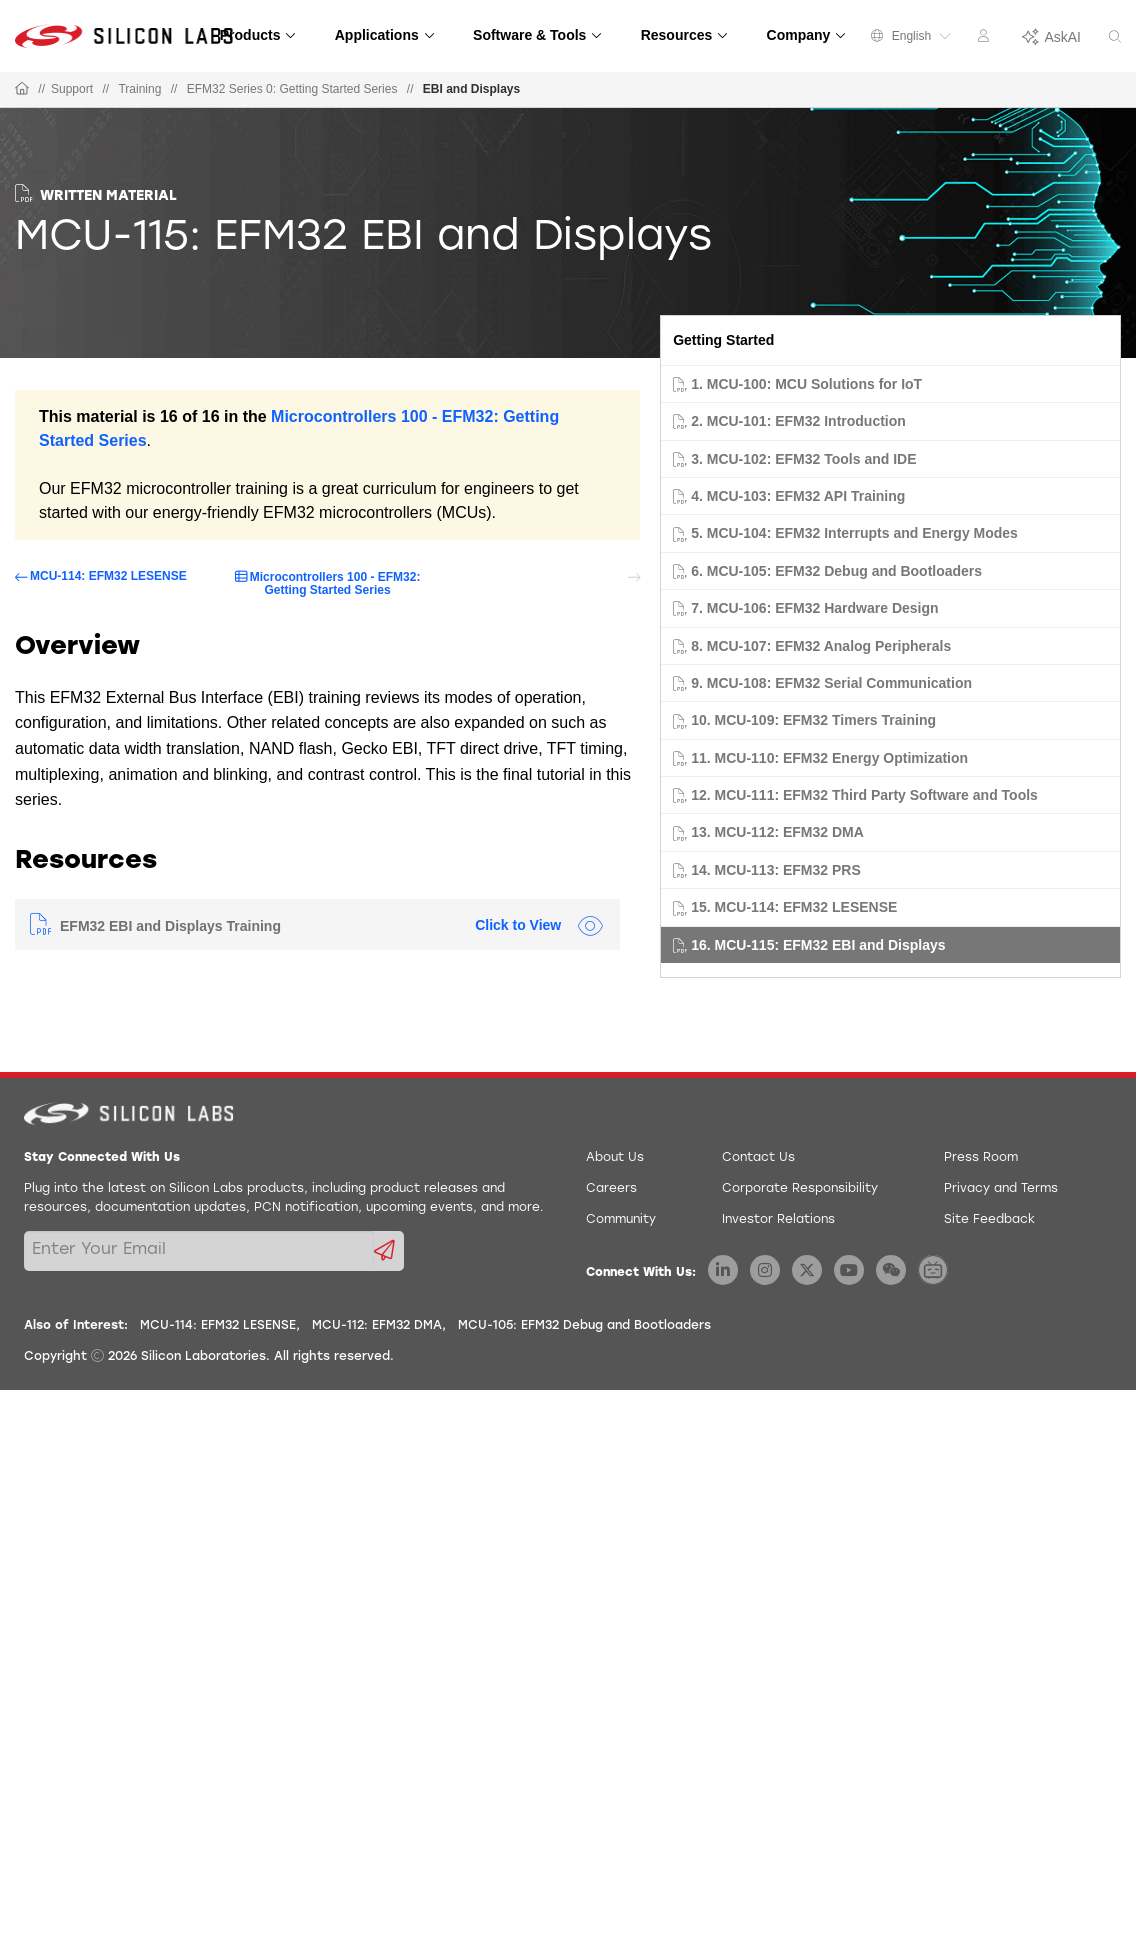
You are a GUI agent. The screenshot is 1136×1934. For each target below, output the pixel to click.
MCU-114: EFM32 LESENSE (108, 576)
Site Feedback (989, 1220)
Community (621, 1220)
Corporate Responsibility (800, 1189)
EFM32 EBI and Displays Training (170, 926)
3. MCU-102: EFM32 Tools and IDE (803, 459)
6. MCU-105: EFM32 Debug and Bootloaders (836, 571)
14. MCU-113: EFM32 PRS (776, 870)
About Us (615, 1158)
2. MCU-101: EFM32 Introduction (798, 421)
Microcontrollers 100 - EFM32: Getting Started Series (335, 583)
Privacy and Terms (1001, 1189)
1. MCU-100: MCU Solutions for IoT (806, 384)
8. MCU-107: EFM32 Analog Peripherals (821, 646)
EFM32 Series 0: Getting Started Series (292, 89)
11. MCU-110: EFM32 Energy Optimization (829, 758)
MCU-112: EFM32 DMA (377, 1326)
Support (72, 89)
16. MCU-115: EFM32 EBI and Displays (818, 945)
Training (139, 89)
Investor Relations (778, 1220)
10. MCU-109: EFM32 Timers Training (813, 720)
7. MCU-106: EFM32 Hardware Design (814, 608)
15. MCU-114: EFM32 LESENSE (794, 907)
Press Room (981, 1158)
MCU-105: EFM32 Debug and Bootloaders (584, 1326)
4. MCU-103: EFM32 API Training (798, 496)
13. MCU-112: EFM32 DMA (777, 832)
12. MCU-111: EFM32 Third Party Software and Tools (864, 795)
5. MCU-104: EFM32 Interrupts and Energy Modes (854, 533)
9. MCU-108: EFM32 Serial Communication (831, 683)
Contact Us (758, 1158)
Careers (611, 1189)
